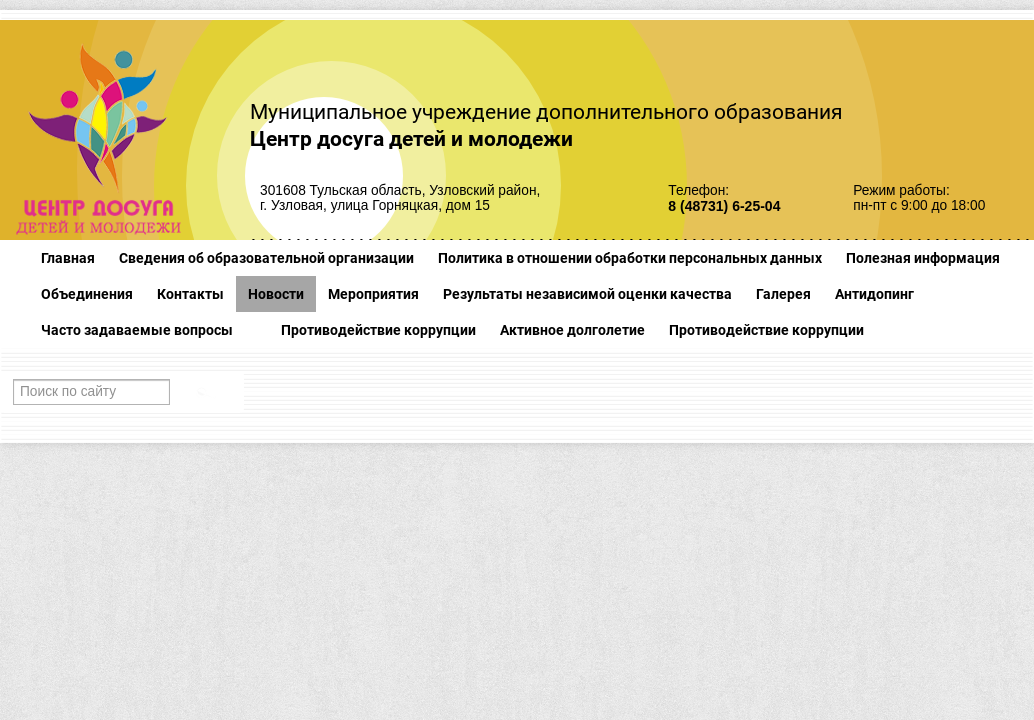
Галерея (783, 294)
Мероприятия (373, 294)
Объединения (87, 294)
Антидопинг (874, 294)
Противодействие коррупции (378, 330)
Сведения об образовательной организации (266, 258)
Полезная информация (923, 258)
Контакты (190, 294)
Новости (276, 294)
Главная (68, 258)
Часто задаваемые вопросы (137, 330)
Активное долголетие (572, 330)
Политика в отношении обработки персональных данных (630, 258)
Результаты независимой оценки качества (587, 294)
